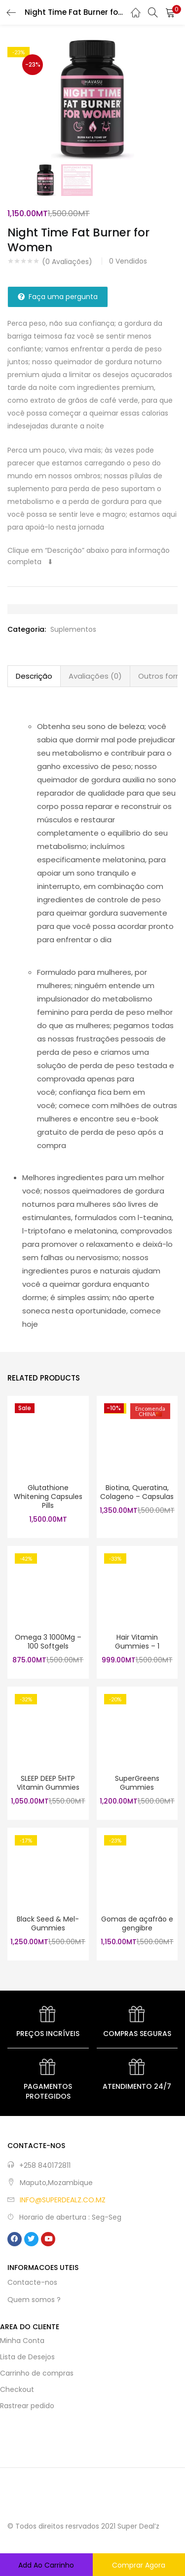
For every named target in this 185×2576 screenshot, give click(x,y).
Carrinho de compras (37, 2373)
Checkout (17, 2389)
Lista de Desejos (27, 2357)
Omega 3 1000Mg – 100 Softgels (48, 1642)
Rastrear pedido (27, 2406)
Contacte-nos (32, 2282)
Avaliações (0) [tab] (95, 676)
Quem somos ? (34, 2300)
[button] (170, 12)
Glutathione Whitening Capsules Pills (48, 1496)
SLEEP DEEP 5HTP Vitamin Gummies (48, 1783)
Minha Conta (22, 2340)
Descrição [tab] (34, 676)
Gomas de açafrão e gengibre (137, 1923)
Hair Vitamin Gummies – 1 (137, 1642)
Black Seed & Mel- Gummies (48, 1923)
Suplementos (73, 629)
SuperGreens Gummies (137, 1783)
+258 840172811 (45, 2165)
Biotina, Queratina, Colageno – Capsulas (137, 1492)
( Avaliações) (67, 261)
